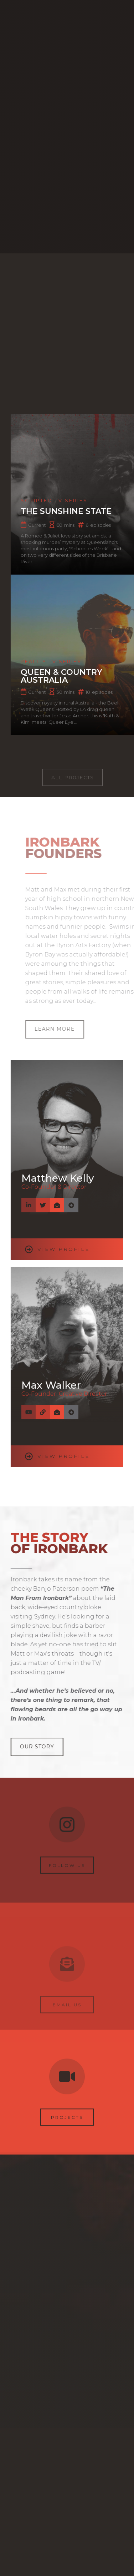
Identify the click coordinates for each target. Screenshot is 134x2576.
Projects (67, 2123)
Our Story (36, 1746)
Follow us (67, 1866)
